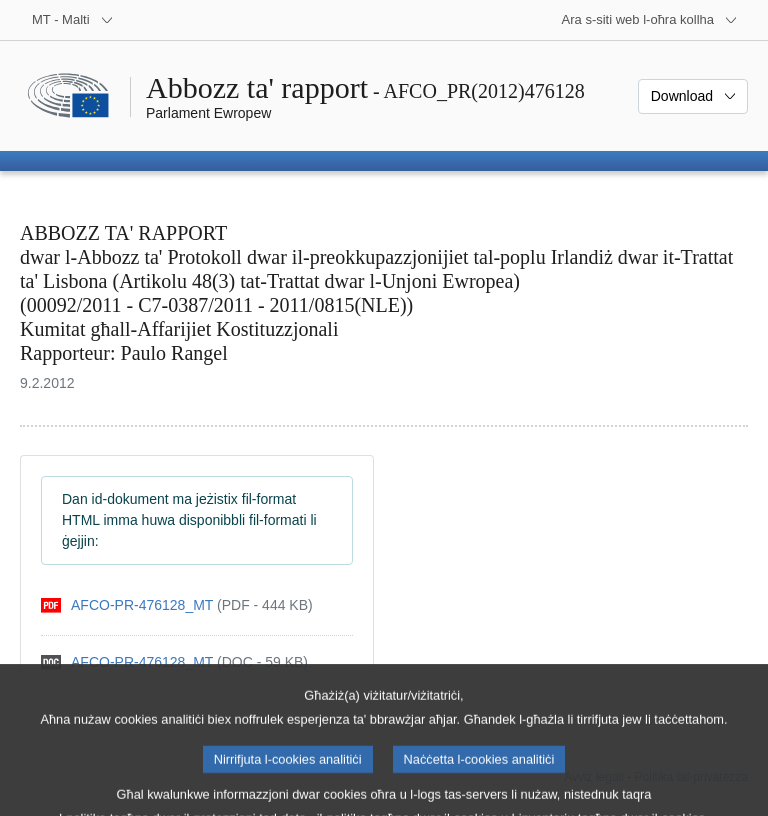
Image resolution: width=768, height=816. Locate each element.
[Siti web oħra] (650, 20)
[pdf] (177, 605)
